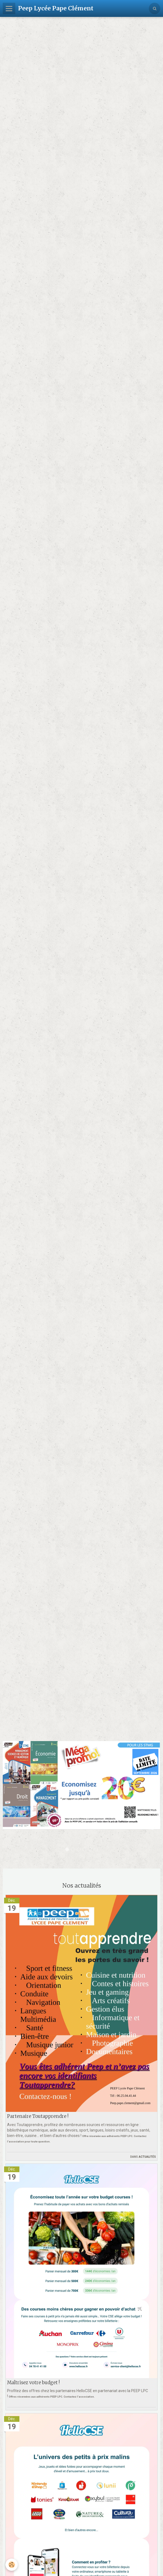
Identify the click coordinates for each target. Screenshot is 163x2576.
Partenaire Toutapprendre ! (38, 2116)
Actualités (147, 2156)
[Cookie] (11, 2565)
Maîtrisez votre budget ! (33, 2382)
